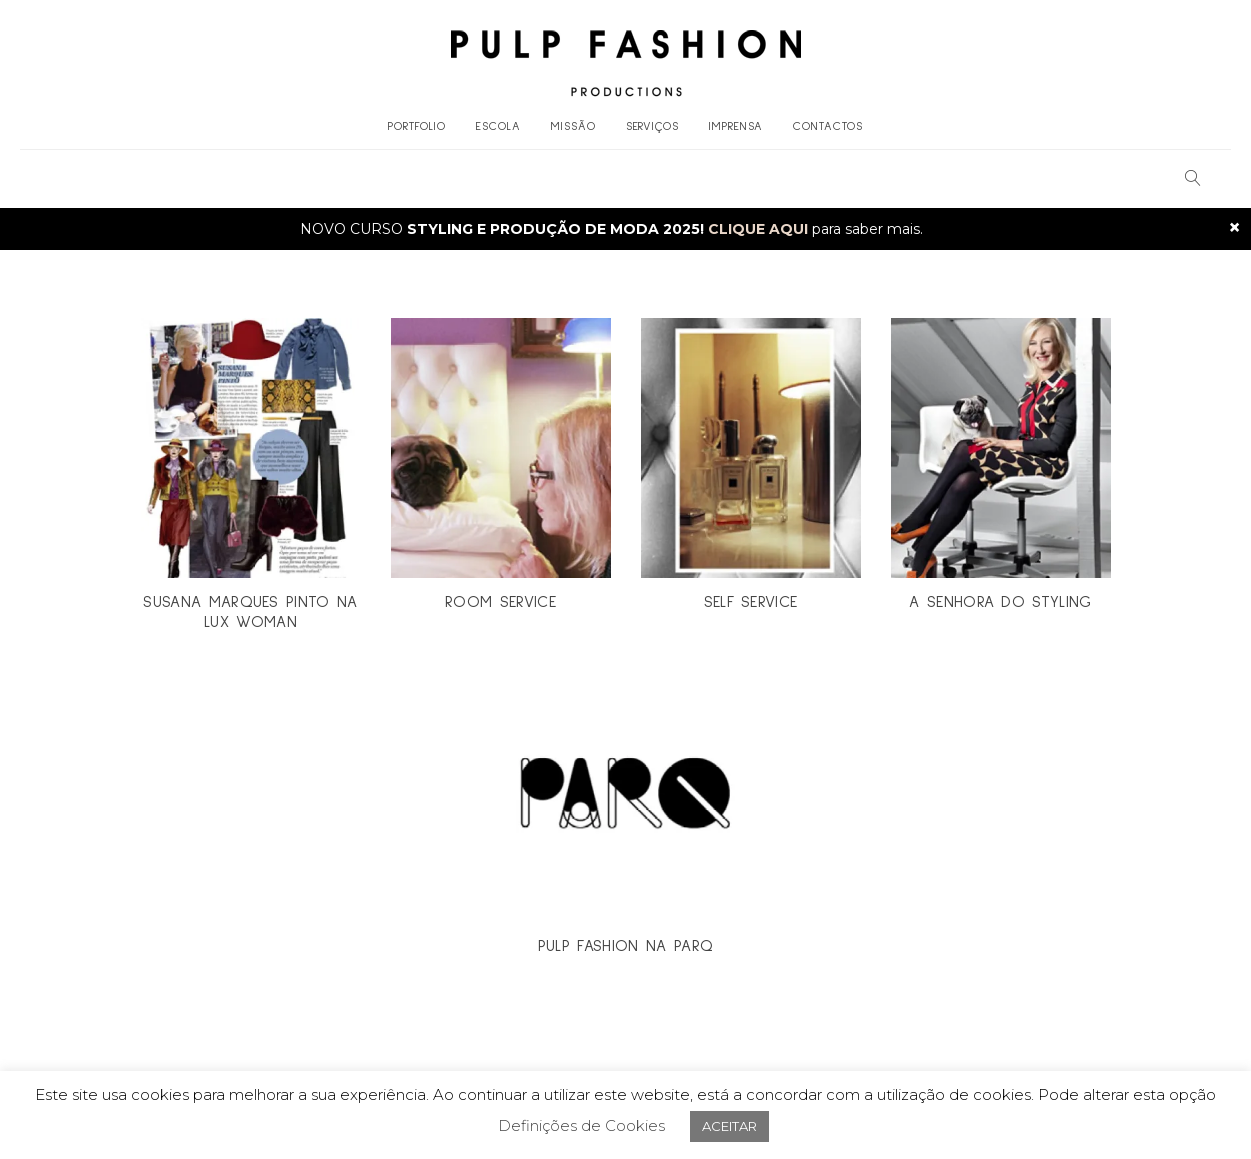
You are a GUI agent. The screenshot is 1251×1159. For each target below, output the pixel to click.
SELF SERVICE (751, 602)
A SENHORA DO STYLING (1000, 602)
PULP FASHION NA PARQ (625, 946)
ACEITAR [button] (729, 1126)
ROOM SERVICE (500, 602)
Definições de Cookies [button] (581, 1125)
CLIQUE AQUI (758, 229)
